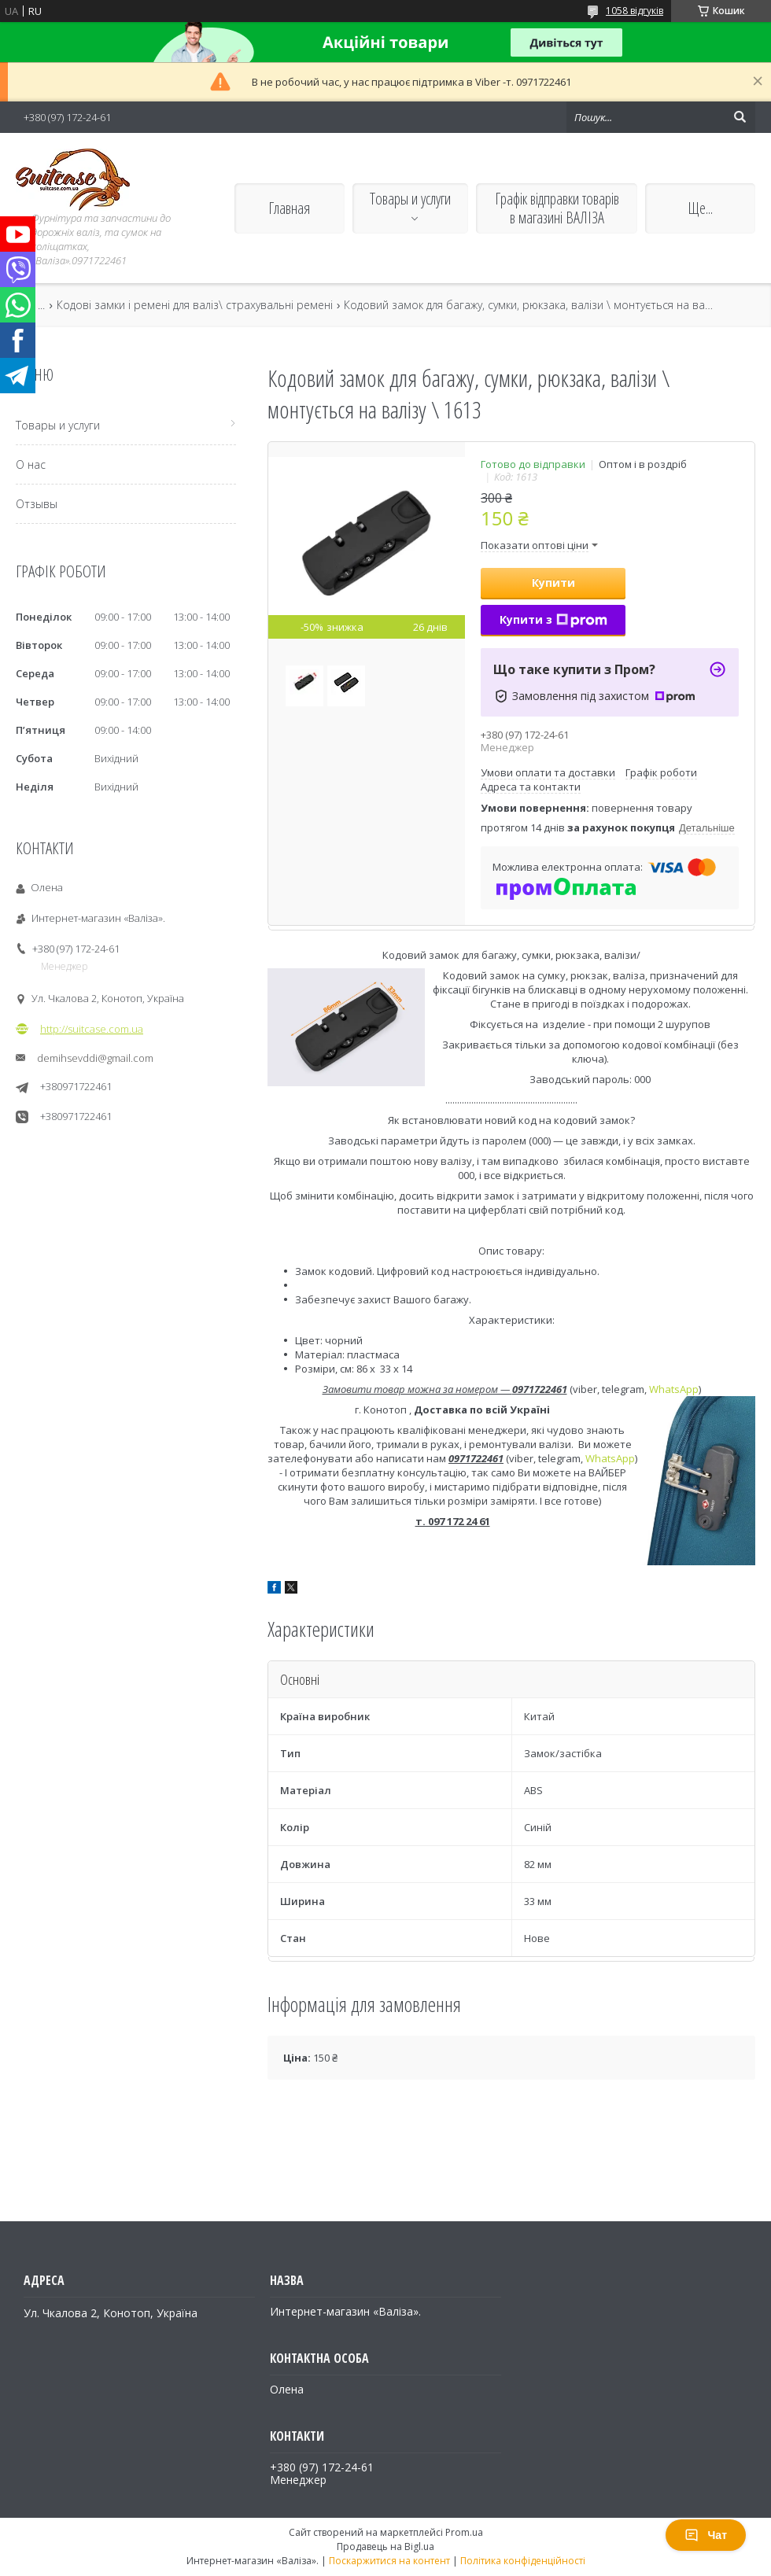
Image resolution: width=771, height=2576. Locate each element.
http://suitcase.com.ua (91, 1029)
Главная (289, 208)
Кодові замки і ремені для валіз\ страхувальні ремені (195, 305)
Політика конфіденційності (522, 2560)
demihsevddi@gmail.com (95, 1058)
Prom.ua (464, 2532)
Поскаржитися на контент (389, 2560)
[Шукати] (739, 117)
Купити (553, 582)
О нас (31, 464)
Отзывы (36, 503)
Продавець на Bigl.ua (385, 2546)
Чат (705, 2535)
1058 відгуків (634, 10)
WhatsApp (674, 1389)
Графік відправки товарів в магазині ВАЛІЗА (557, 208)
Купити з (553, 619)
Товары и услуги (410, 198)
